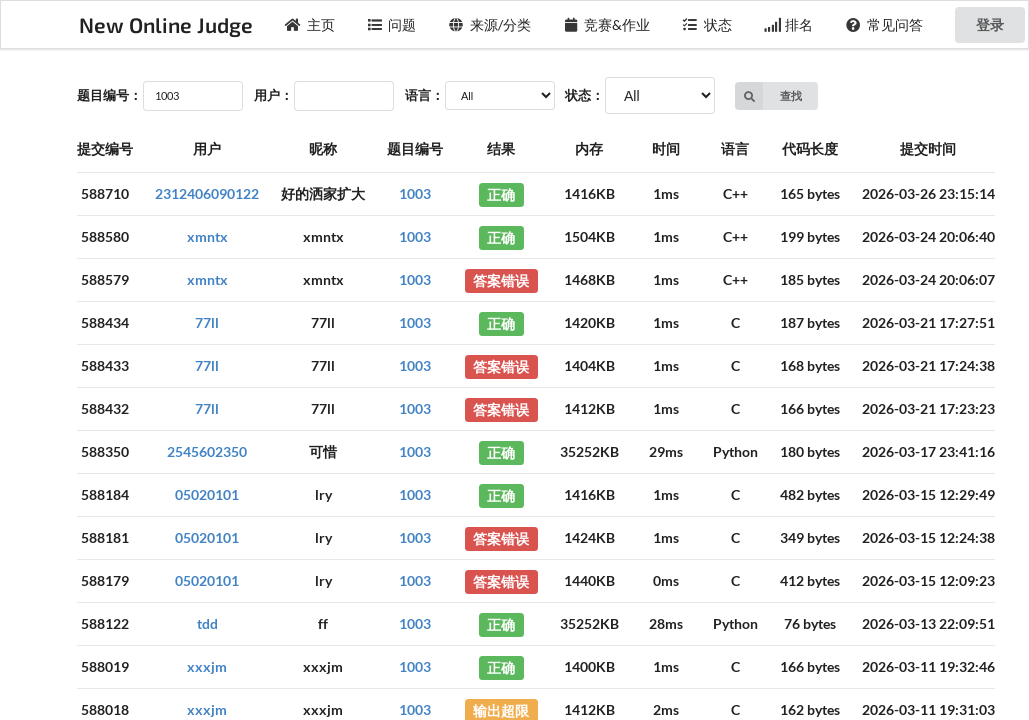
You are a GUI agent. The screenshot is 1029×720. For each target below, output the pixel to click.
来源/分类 (489, 24)
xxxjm (207, 666)
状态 (707, 24)
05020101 (207, 494)
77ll (207, 322)
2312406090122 (207, 193)
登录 (990, 24)
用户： (273, 95)
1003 (415, 193)
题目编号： (109, 95)
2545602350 (207, 451)
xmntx (207, 236)
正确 (501, 193)
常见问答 (884, 24)
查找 (768, 96)
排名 (789, 24)
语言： (424, 95)
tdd (207, 623)
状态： (584, 95)
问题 (392, 24)
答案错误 (501, 279)
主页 (310, 24)
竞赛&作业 (607, 24)
